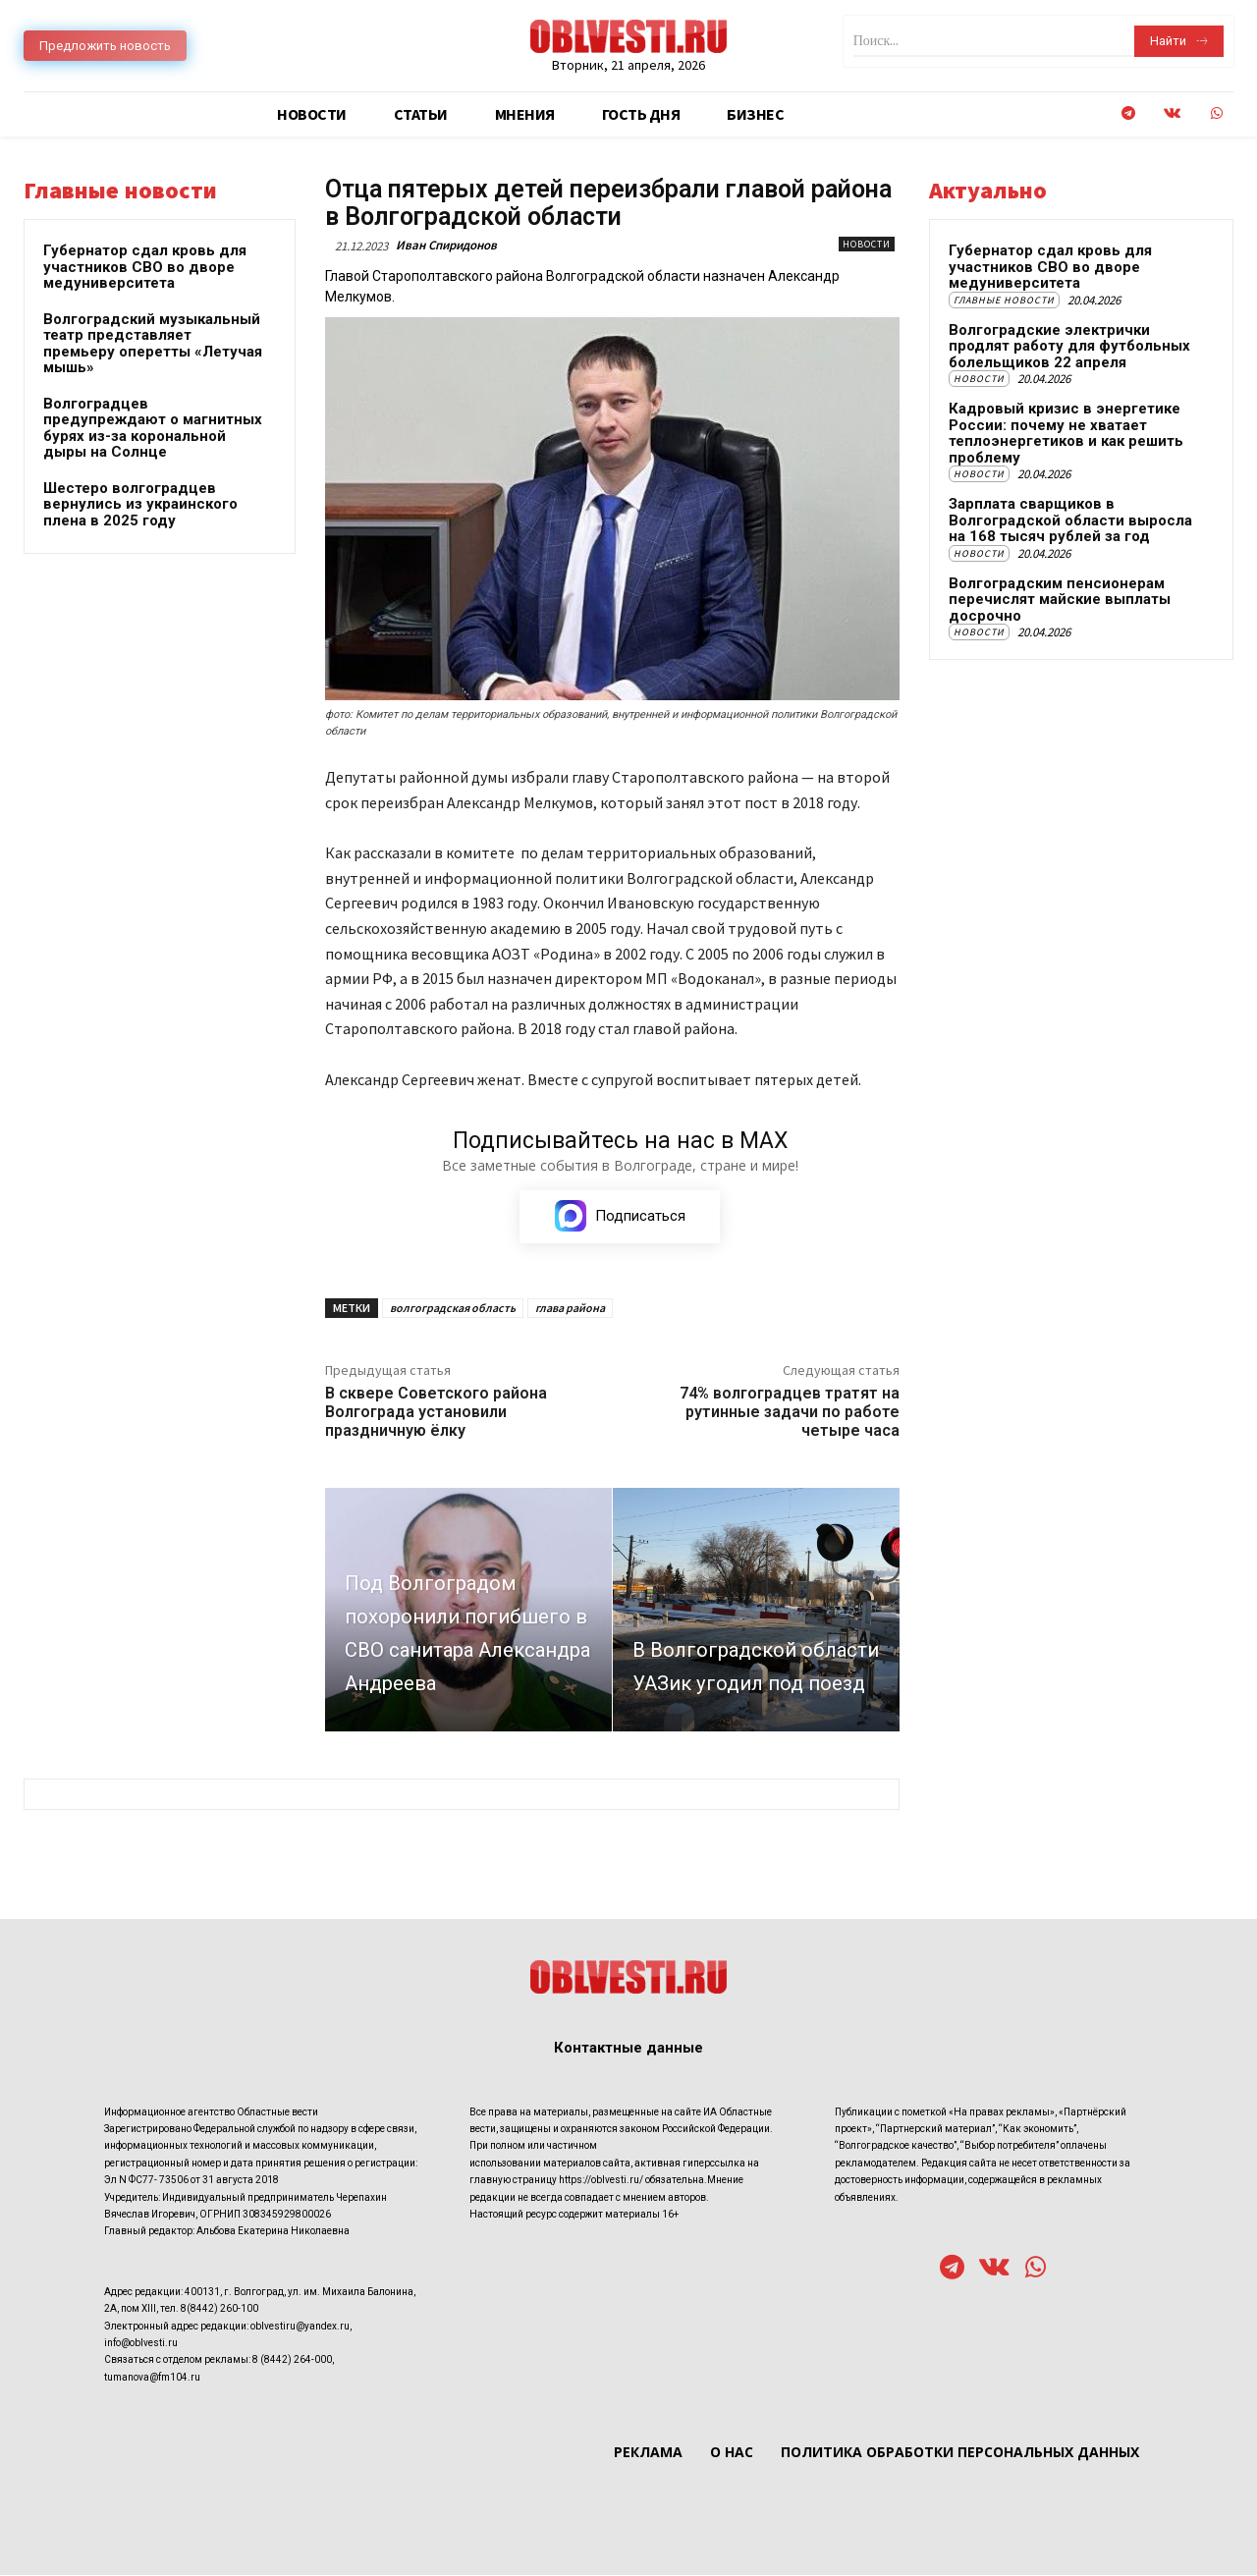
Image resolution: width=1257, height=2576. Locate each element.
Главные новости (1004, 300)
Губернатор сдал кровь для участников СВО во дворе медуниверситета (144, 267)
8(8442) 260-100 (219, 2309)
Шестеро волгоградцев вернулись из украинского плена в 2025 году (140, 504)
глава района (570, 1308)
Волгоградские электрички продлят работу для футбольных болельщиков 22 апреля (1069, 346)
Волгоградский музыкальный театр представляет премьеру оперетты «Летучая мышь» (152, 343)
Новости (867, 244)
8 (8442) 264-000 (292, 2360)
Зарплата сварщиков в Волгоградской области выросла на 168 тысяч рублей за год (1070, 520)
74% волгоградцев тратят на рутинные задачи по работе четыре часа (790, 1413)
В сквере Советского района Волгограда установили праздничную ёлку (436, 1413)
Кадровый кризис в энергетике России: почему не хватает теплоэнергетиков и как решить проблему (1066, 433)
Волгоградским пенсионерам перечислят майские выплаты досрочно (1060, 600)
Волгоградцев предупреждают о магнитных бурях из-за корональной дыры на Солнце (152, 428)
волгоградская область (453, 1308)
